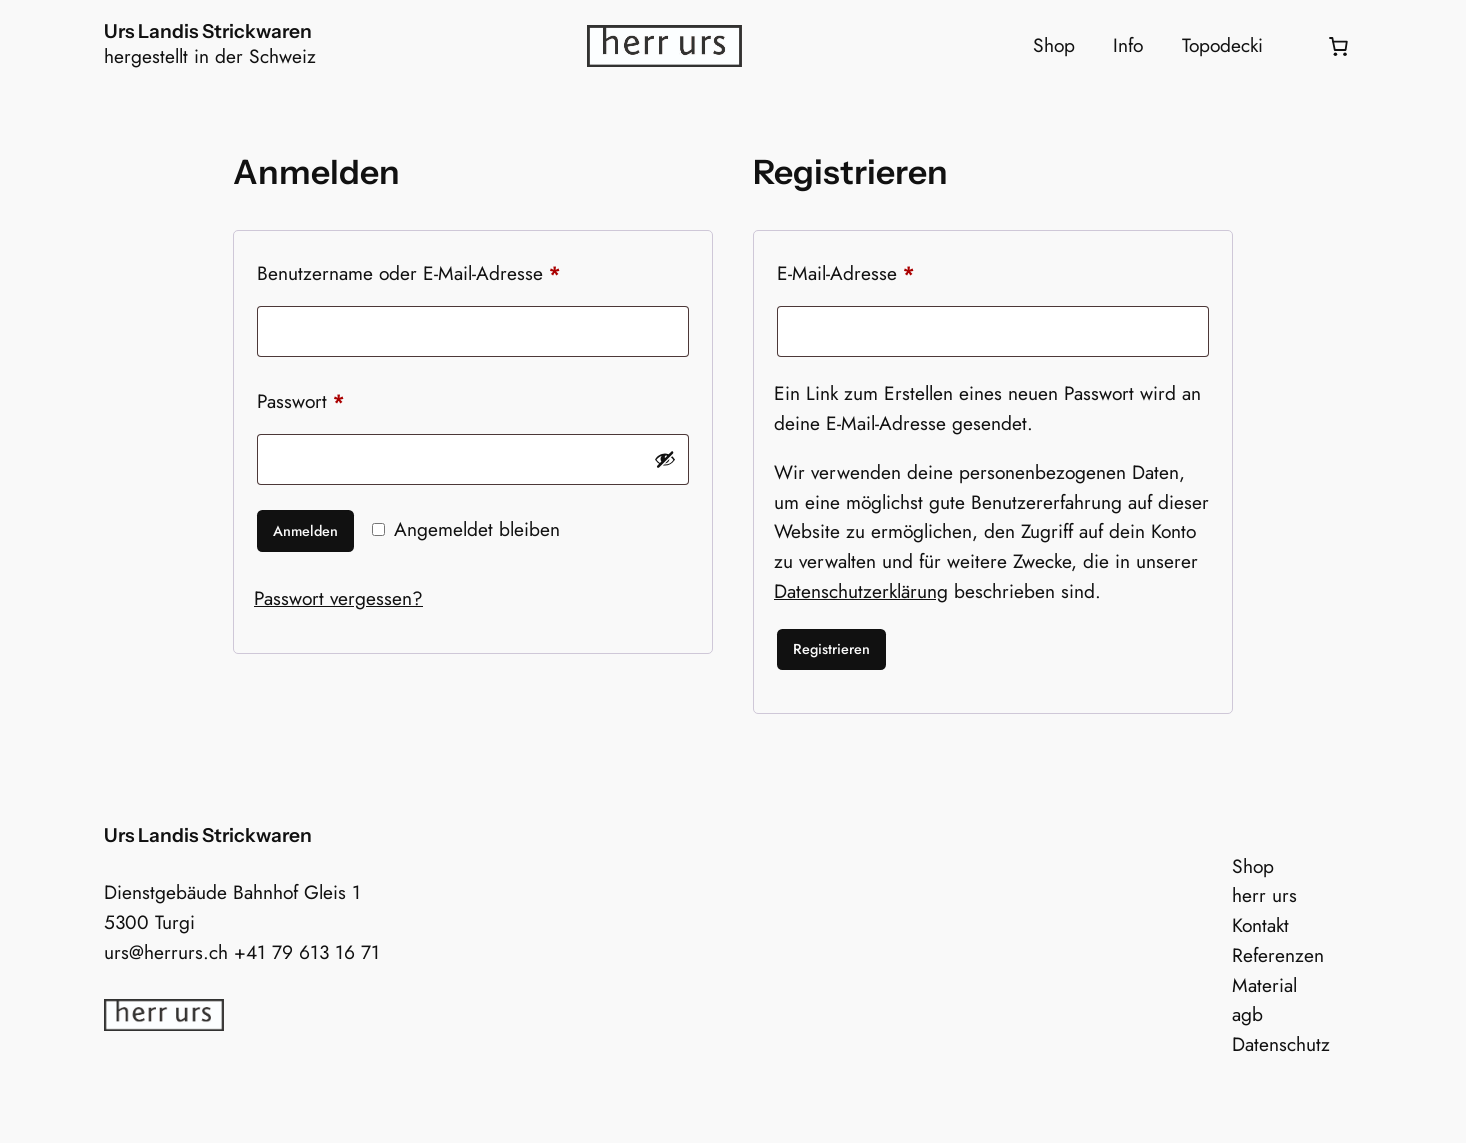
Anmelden (305, 531)
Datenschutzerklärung (861, 591)
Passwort (348, 398)
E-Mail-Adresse (893, 270)
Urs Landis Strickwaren (208, 31)
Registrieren (831, 649)
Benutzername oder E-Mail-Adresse (456, 270)
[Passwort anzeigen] (665, 459)
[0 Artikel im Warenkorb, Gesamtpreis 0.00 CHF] (1338, 46)
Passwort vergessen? (338, 598)
